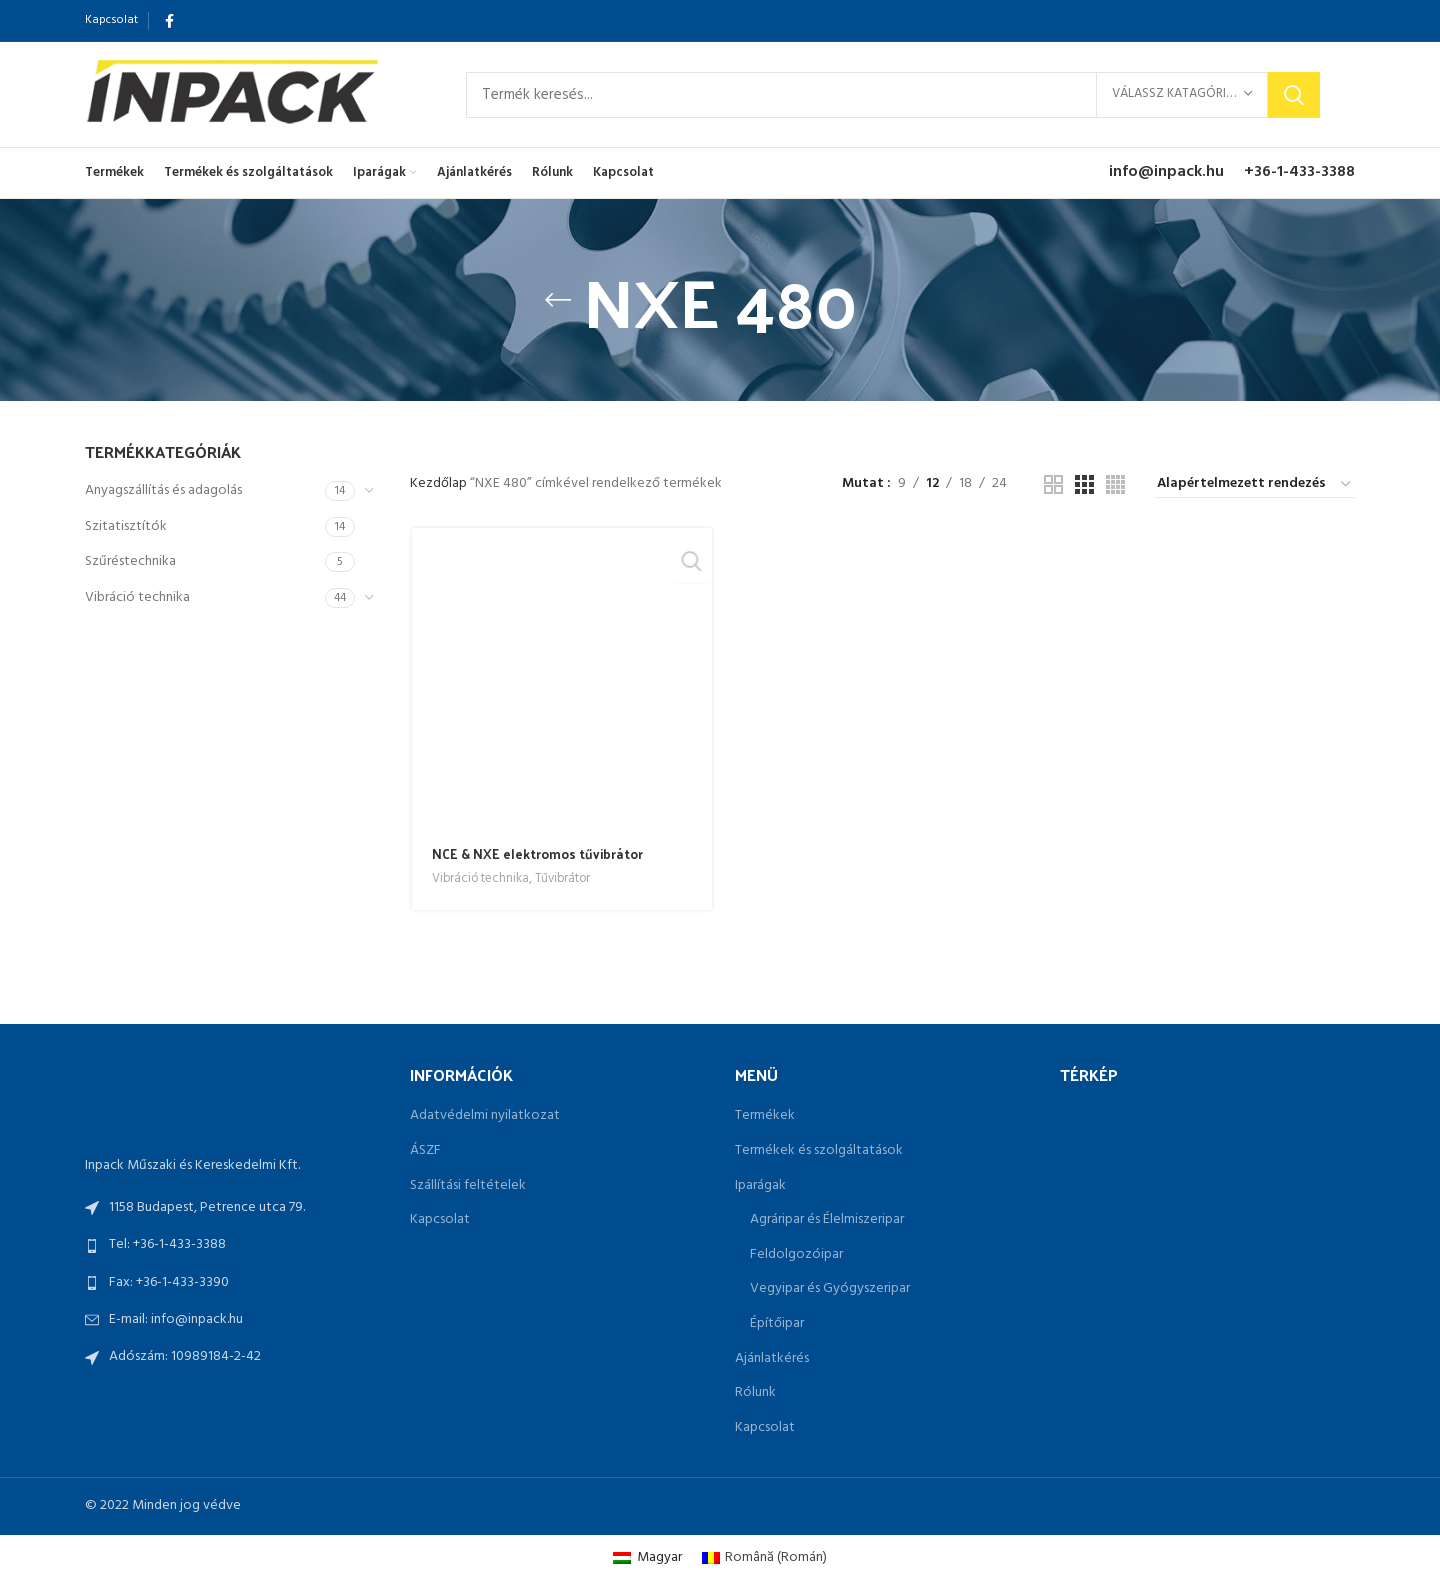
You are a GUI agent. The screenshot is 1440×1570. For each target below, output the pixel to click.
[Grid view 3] (1084, 484)
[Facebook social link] (169, 21)
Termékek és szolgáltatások (819, 1151)
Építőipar (777, 1324)
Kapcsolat (440, 1220)
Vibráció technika (137, 597)
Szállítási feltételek (468, 1186)
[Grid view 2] (1053, 484)
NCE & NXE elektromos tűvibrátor (539, 854)
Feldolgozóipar (796, 1255)
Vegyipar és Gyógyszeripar (830, 1289)
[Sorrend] (1255, 485)
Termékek (765, 1116)
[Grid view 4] (1115, 484)
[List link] (232, 1245)
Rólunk (755, 1393)
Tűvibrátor (566, 880)
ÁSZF (425, 1151)
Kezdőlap (440, 483)
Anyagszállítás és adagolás (163, 490)
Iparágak (760, 1186)
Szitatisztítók (126, 526)
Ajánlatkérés (772, 1359)
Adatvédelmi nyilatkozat (485, 1116)
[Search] (893, 95)
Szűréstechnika (130, 561)
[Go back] (558, 300)
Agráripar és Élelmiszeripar (827, 1220)
